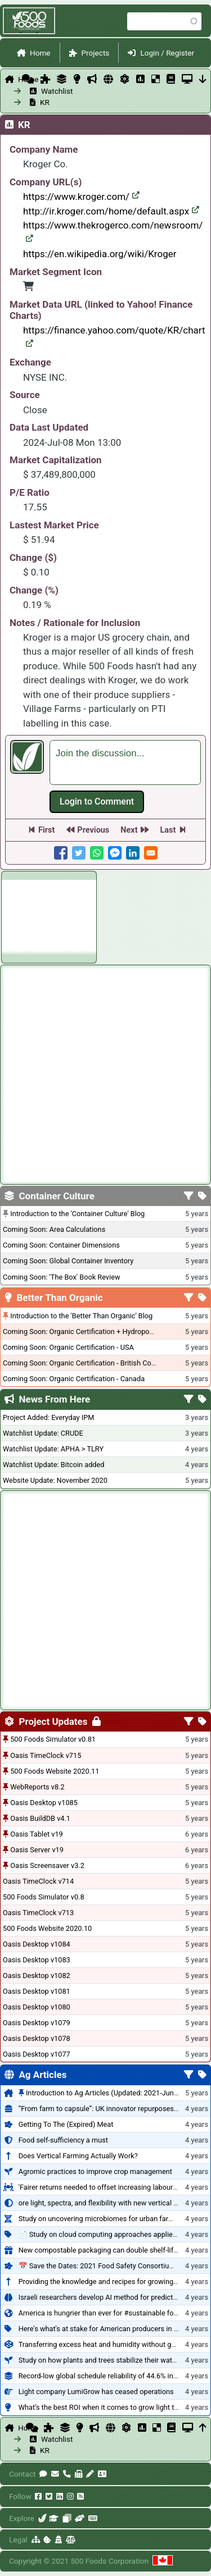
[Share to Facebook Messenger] (115, 853)
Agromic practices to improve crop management (95, 2171)
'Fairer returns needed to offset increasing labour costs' (106, 2187)
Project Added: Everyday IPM (48, 1417)
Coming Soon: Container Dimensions (61, 1245)
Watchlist (51, 90)
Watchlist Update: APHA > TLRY (53, 1449)
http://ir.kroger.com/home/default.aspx (111, 211)
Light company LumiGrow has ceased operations (96, 2391)
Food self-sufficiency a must (63, 2140)
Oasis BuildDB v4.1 (40, 1818)
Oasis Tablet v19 (36, 1834)
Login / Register (167, 52)
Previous (93, 830)
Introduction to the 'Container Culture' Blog (77, 1213)
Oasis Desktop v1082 (36, 1975)
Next (128, 830)
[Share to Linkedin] (133, 853)
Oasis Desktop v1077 (36, 2054)
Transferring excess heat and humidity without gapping (106, 2344)
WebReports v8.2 (37, 1787)
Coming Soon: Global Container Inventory (68, 1261)
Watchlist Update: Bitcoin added (54, 1464)
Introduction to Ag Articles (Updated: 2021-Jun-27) (106, 2093)
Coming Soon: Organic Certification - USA (68, 1347)
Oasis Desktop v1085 (44, 1802)
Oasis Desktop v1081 (36, 1991)
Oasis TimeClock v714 (38, 1881)
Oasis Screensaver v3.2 (47, 1865)
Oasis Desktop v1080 (36, 2007)
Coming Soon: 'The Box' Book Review (61, 1277)
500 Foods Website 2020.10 (47, 1928)
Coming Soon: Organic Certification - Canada (74, 1378)
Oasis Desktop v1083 (36, 1960)
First (46, 830)
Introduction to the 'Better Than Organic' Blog (81, 1316)
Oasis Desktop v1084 (36, 1944)
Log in (97, 802)
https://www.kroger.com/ (81, 196)
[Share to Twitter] (79, 853)
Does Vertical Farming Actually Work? (78, 2156)
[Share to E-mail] (151, 853)
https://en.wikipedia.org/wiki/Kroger (99, 253)
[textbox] (125, 762)
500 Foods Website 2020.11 (54, 1771)
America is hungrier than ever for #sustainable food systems (114, 2313)
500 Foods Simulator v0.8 (43, 1897)
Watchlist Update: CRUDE (43, 1433)
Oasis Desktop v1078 (36, 2038)
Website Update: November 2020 (55, 1480)
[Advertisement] (49, 915)
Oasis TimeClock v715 (45, 1755)
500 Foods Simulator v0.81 (53, 1739)
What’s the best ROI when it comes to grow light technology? (114, 2407)
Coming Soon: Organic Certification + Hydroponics (83, 1331)
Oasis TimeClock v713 (38, 1912)
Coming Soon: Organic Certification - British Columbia (88, 1363)
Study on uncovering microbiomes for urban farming (102, 2218)
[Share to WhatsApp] (97, 853)
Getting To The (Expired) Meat (66, 2124)
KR (45, 102)
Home (40, 52)
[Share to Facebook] (61, 853)
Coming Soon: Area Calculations (54, 1229)
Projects (96, 52)
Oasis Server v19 (37, 1850)
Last (168, 830)
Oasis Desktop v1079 (36, 2022)
